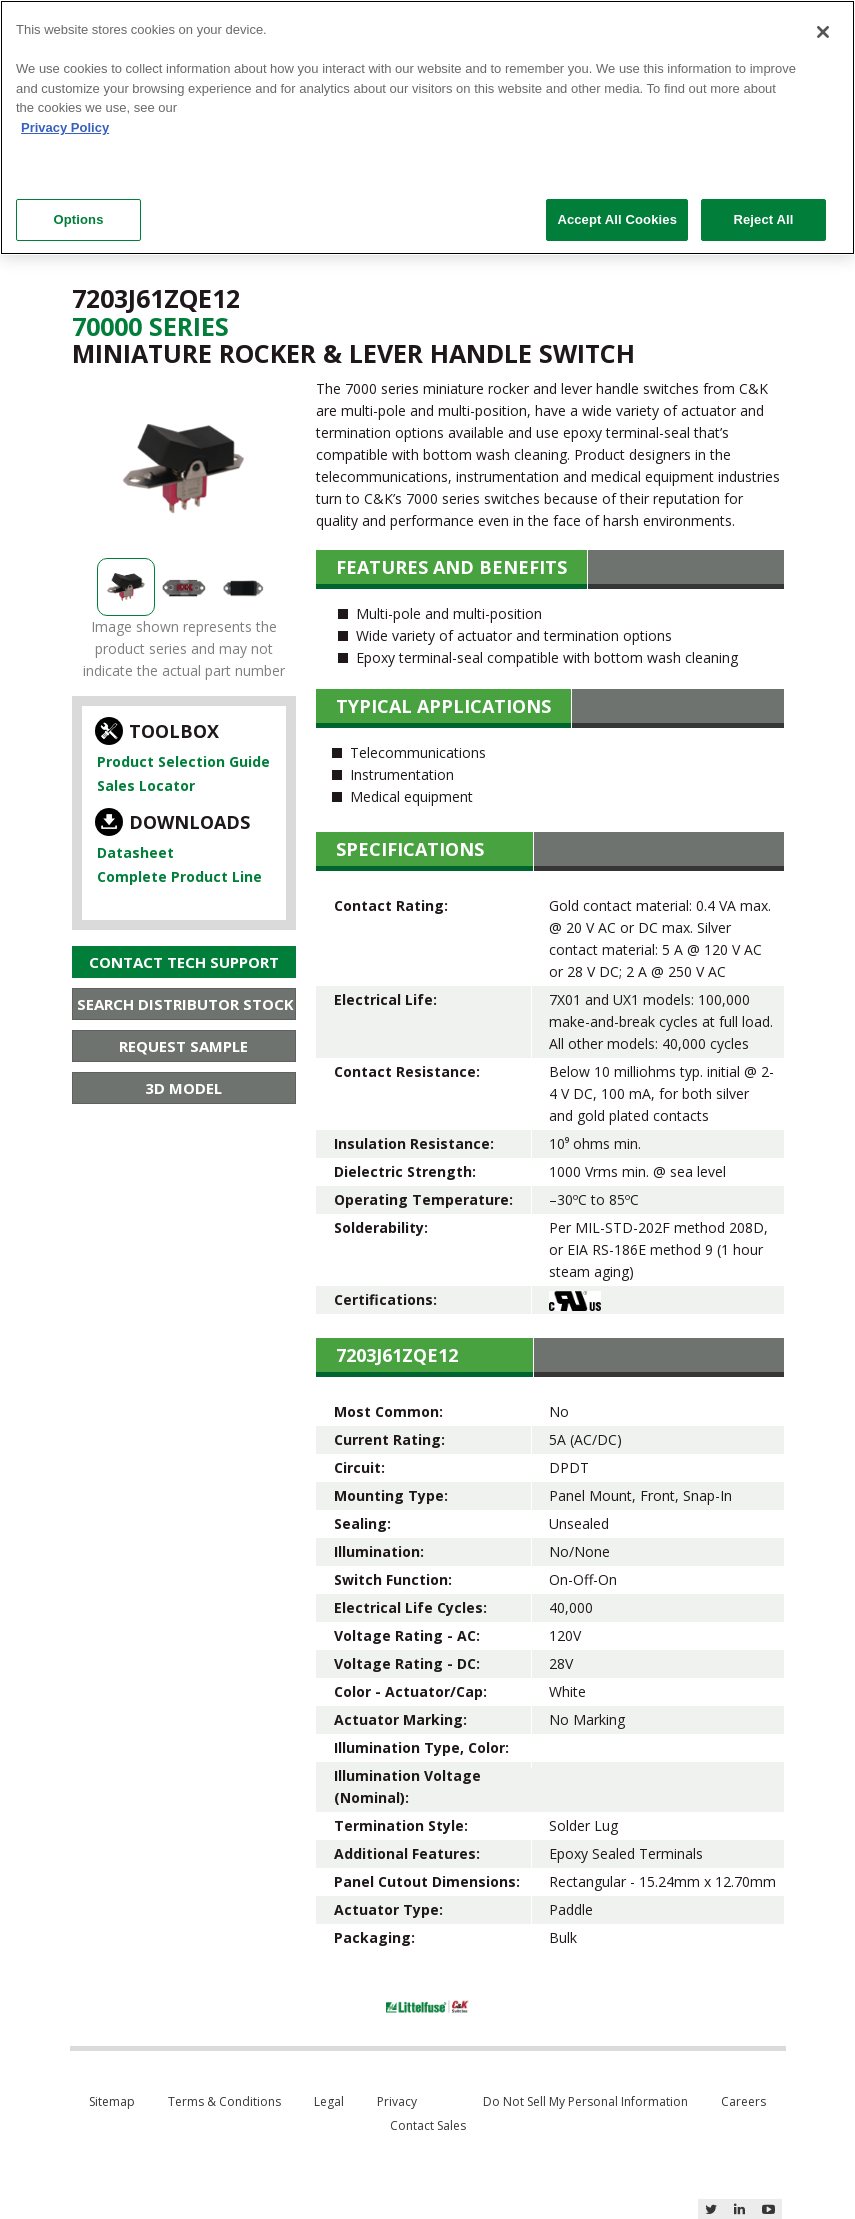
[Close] (823, 32)
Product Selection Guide (183, 761)
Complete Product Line (179, 876)
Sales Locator (146, 785)
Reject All (763, 219)
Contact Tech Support (184, 962)
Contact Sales (428, 2125)
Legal (329, 2101)
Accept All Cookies (617, 219)
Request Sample (183, 1046)
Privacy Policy (65, 127)
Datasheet (135, 852)
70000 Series (150, 326)
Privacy (397, 2101)
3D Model (183, 1088)
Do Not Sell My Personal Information (585, 2101)
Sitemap (112, 2101)
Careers (743, 2101)
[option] (183, 468)
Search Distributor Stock (185, 1004)
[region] (427, 127)
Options (78, 219)
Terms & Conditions (224, 2101)
